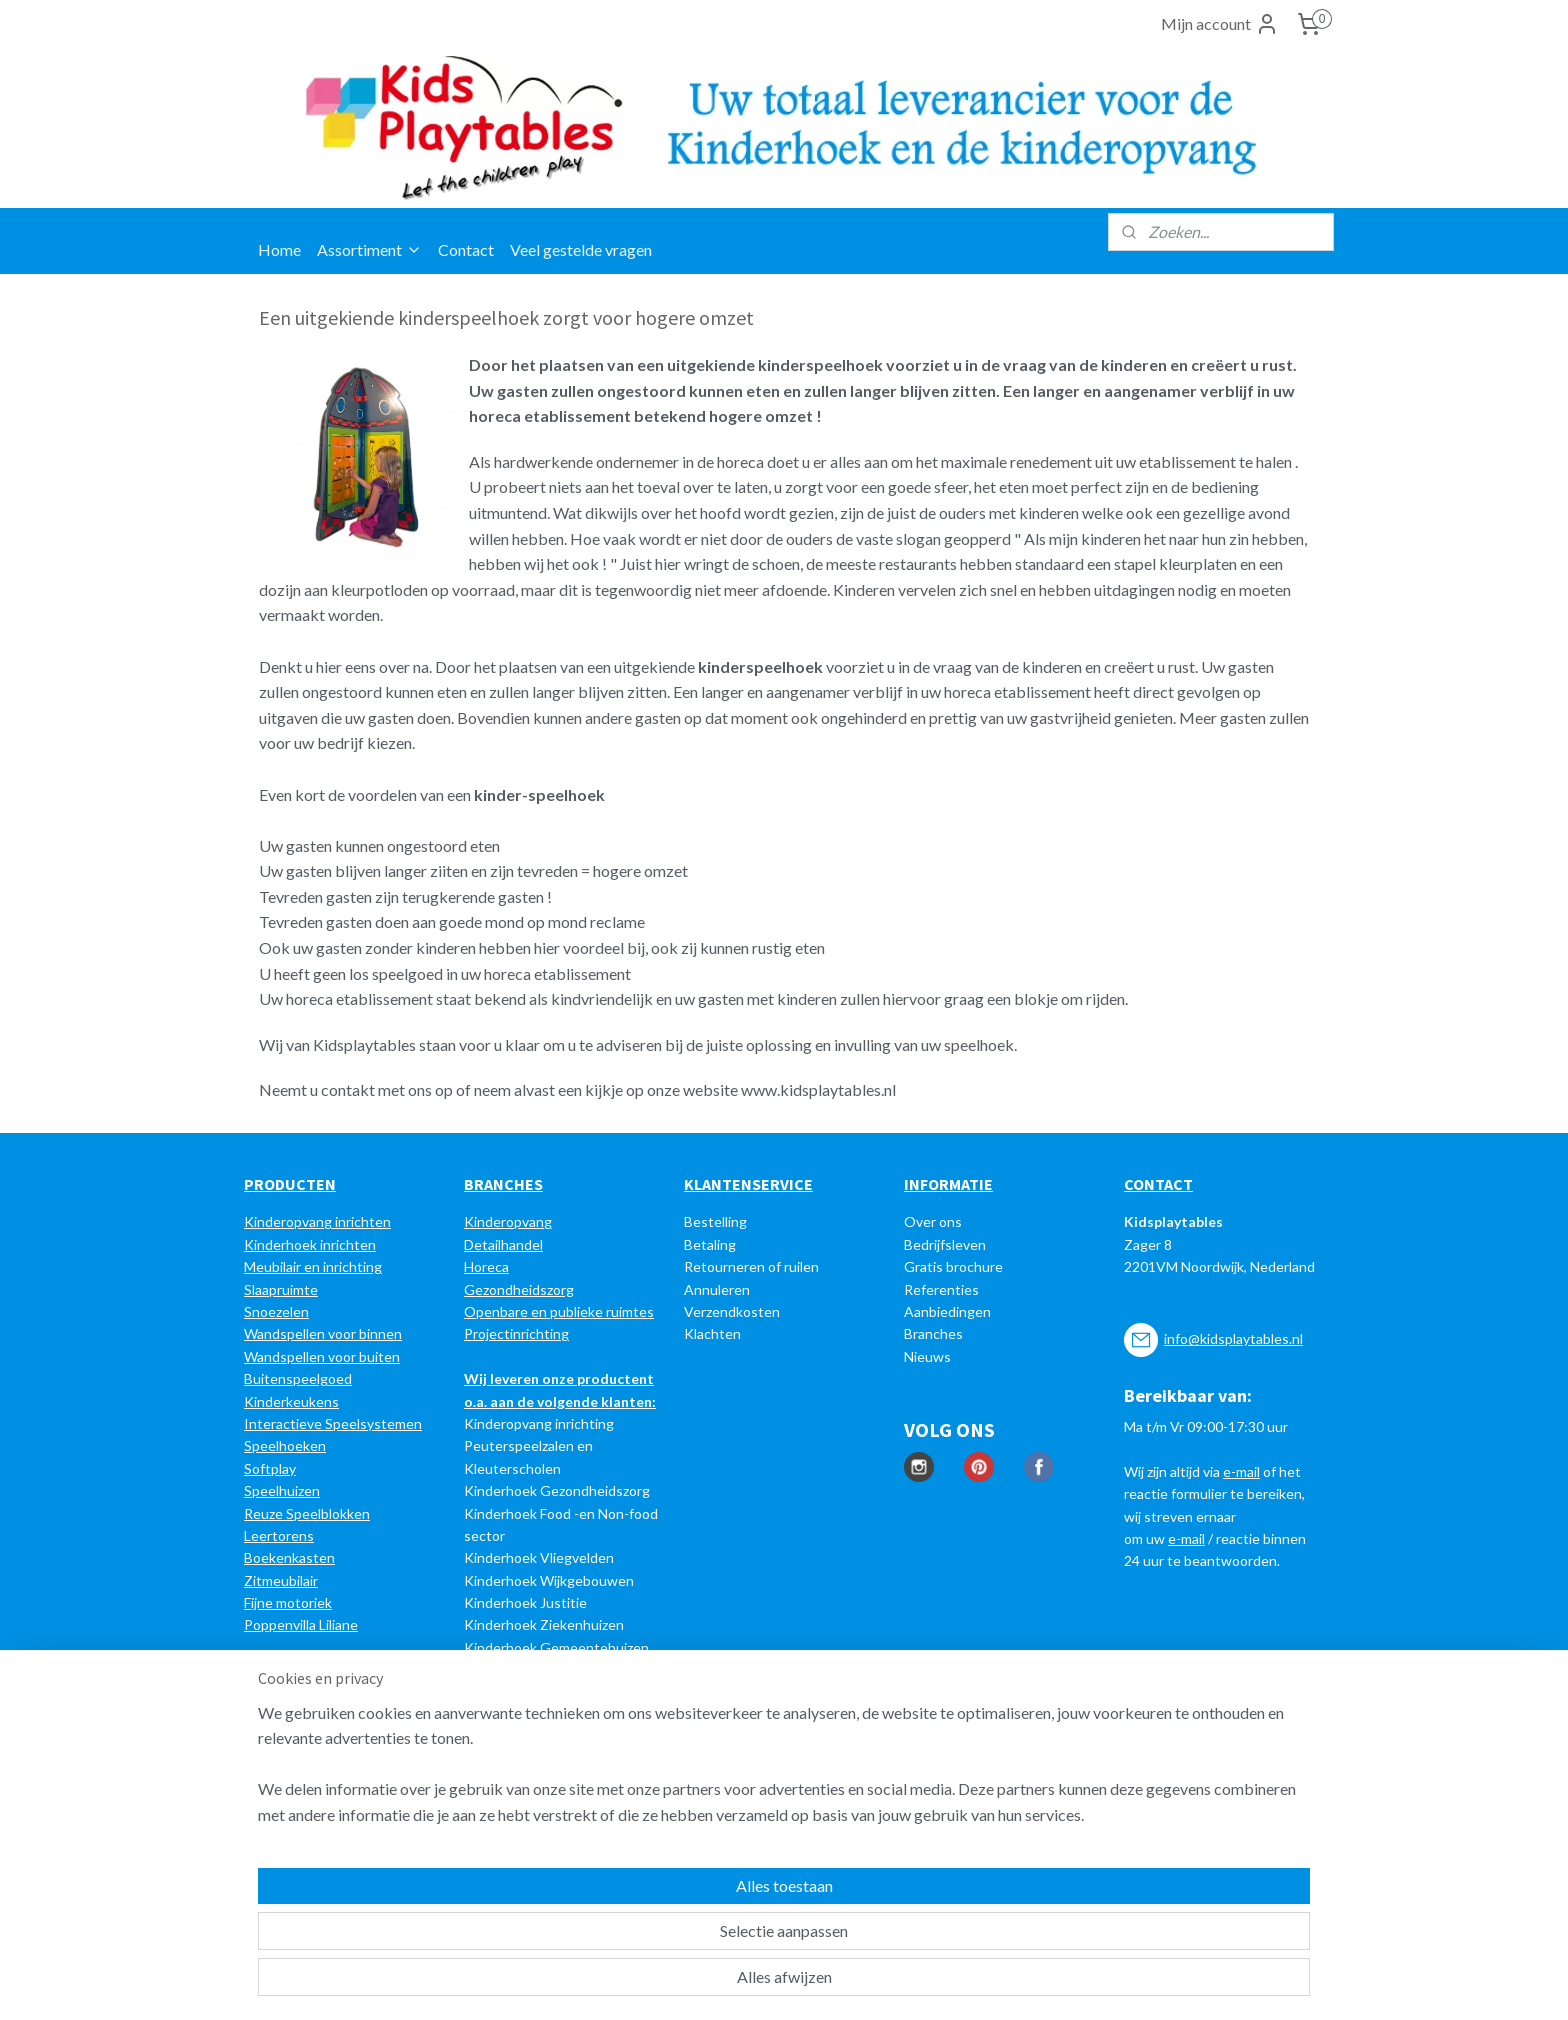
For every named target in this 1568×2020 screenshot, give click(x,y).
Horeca (486, 1266)
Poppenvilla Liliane (301, 1624)
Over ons (933, 1221)
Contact (466, 249)
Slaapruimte (281, 1289)
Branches (933, 1333)
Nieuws (927, 1356)
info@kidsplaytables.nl (1233, 1338)
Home (279, 249)
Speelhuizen (282, 1490)
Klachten (712, 1333)
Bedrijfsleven (945, 1244)
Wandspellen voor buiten (322, 1356)
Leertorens (279, 1535)
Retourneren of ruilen (751, 1266)
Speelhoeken (285, 1445)
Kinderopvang (508, 1221)
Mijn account (1220, 24)
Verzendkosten (732, 1311)
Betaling (710, 1244)
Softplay (270, 1468)
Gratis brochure (953, 1266)
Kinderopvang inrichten (317, 1221)
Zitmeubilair (281, 1580)
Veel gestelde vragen (581, 249)
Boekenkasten (289, 1557)
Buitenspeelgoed (298, 1378)
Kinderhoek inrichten (310, 1244)
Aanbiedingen (947, 1311)
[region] (652, 1931)
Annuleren (717, 1289)
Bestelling (715, 1221)
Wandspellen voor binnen (323, 1333)
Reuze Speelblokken (307, 1513)
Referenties (941, 1289)
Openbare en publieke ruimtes (559, 1311)
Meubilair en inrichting (313, 1266)
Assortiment (369, 249)
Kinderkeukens (291, 1401)
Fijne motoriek (288, 1602)
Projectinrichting (516, 1333)
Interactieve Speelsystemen (333, 1423)
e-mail (1241, 1471)
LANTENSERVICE (753, 1184)
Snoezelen (276, 1311)
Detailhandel (503, 1244)
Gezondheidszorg (519, 1289)
